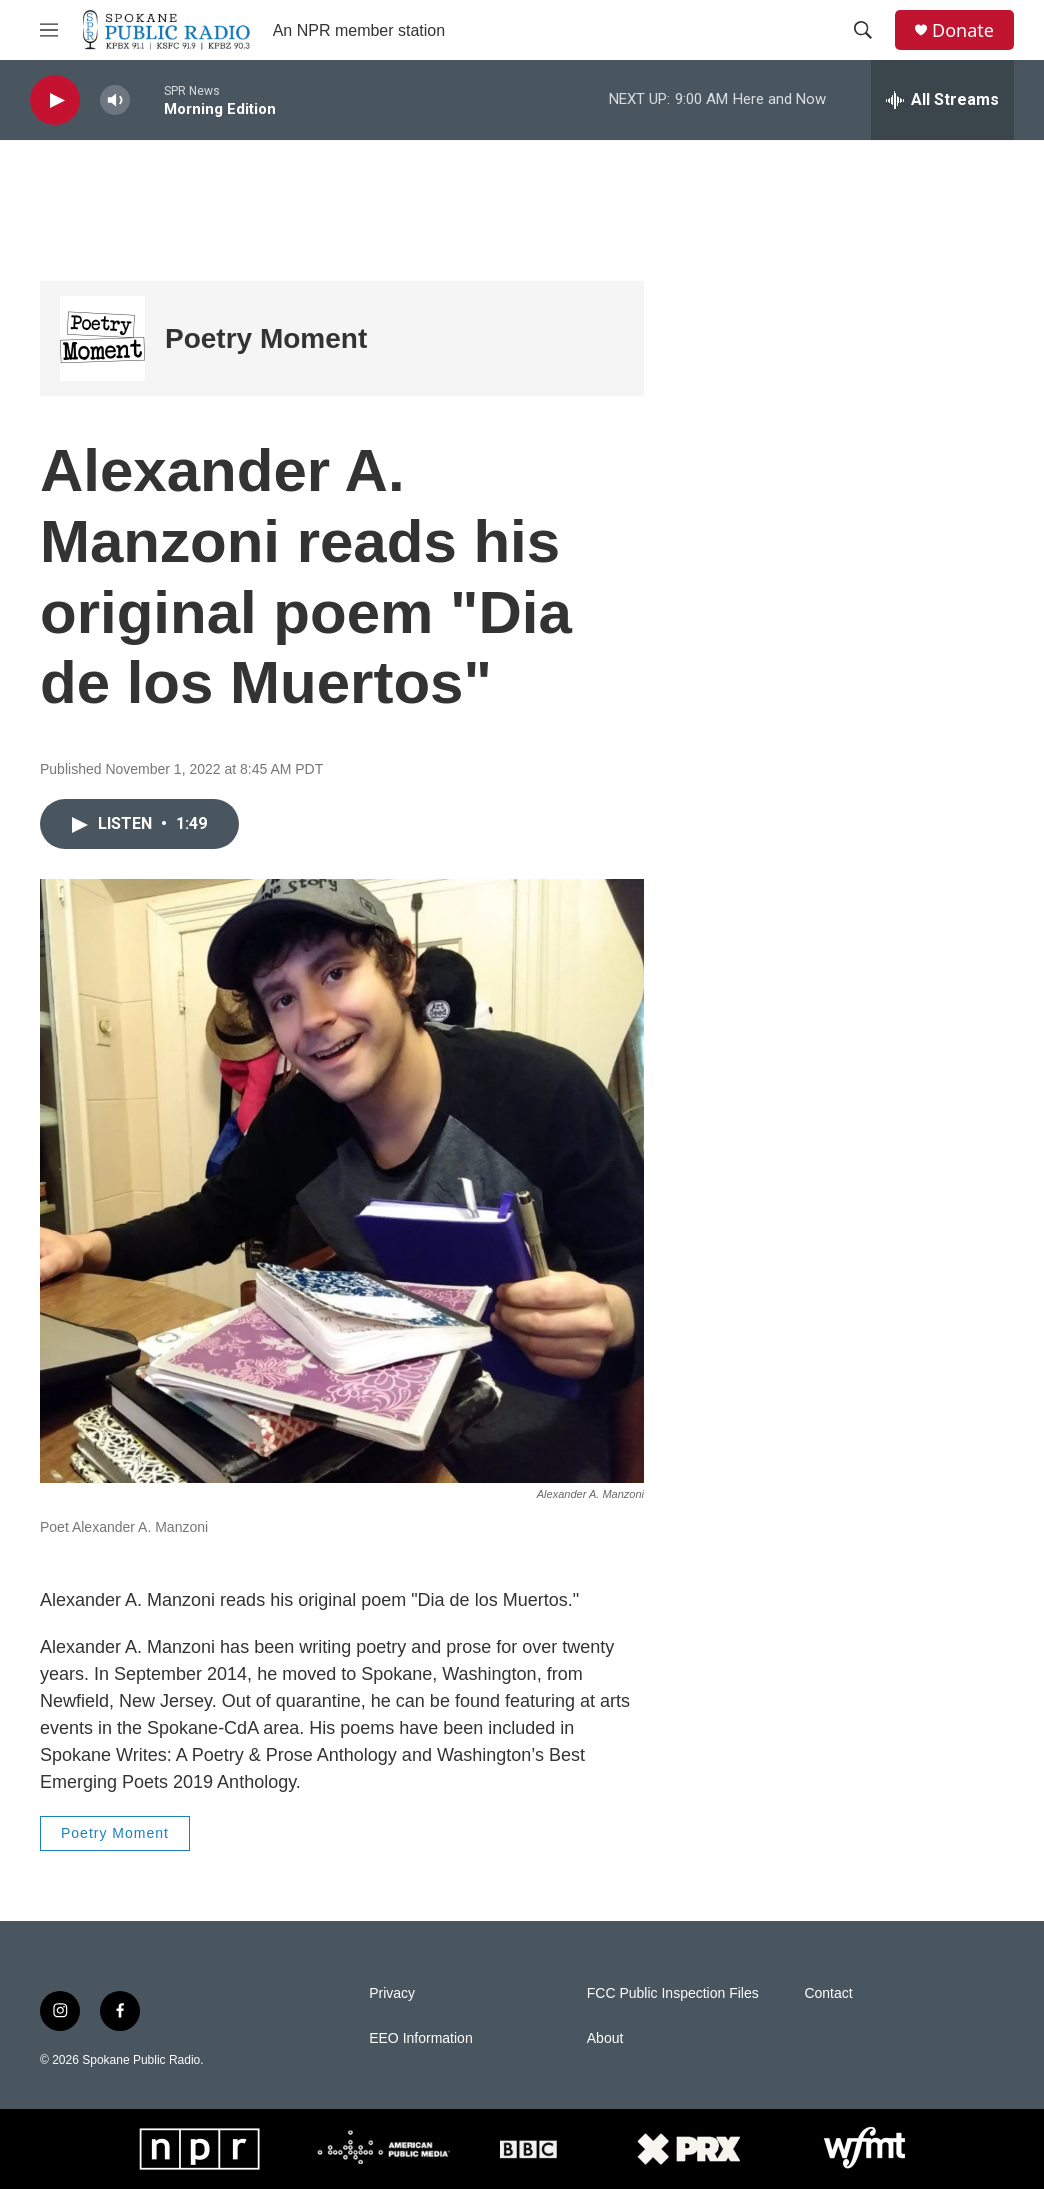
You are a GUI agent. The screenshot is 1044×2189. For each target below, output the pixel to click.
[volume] (115, 100)
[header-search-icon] (863, 30)
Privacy (392, 1993)
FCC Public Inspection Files (673, 1993)
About (605, 2038)
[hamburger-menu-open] (49, 30)
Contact (828, 1993)
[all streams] (942, 100)
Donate (963, 30)
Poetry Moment (266, 338)
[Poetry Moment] (102, 338)
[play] (55, 100)
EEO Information (421, 2038)
